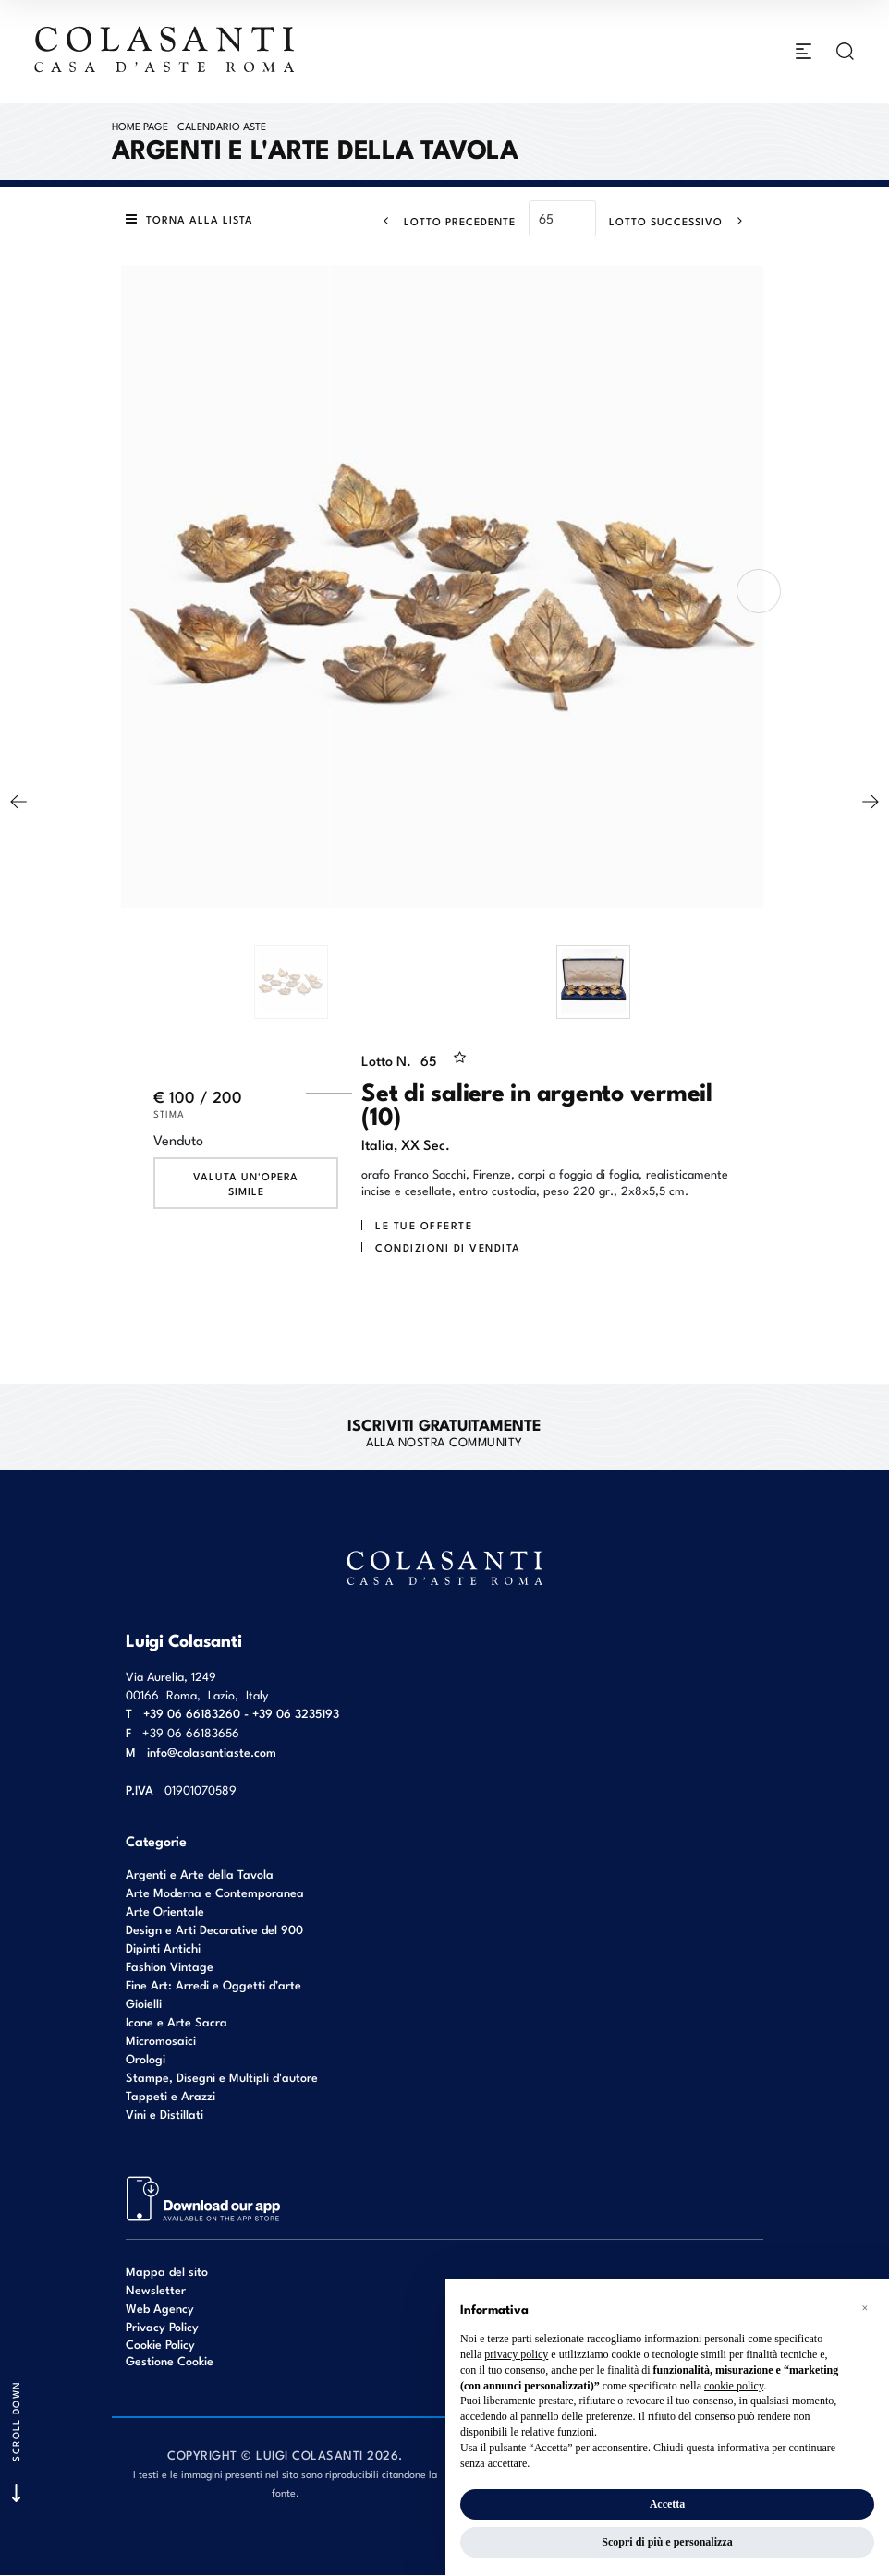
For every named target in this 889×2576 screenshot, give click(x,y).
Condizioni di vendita (448, 1247)
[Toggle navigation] (803, 52)
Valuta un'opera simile (245, 1184)
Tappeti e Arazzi (170, 2095)
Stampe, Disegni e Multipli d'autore (222, 2077)
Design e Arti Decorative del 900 (214, 1929)
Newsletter (156, 2289)
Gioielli (144, 2003)
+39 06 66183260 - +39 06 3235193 (241, 1713)
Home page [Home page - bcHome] (140, 125)
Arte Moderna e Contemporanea (215, 1892)
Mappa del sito (167, 2271)
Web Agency (160, 2307)
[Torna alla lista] (194, 219)
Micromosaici (161, 2040)
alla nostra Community (444, 1431)
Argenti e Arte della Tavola (200, 1873)
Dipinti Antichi (163, 1947)
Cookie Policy (160, 2344)
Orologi (145, 2058)
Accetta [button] (668, 2503)
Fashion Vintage (169, 1966)
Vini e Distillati (164, 2113)
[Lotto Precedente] (444, 220)
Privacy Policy (162, 2326)
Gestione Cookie (169, 2361)
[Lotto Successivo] (681, 220)
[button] (865, 2308)
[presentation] (759, 592)
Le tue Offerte (423, 1225)
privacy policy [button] (516, 2354)
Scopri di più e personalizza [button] (667, 2541)
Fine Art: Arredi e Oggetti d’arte (213, 1984)
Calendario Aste (221, 125)
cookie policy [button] (733, 2385)
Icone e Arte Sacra (176, 2021)
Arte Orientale (165, 1910)
